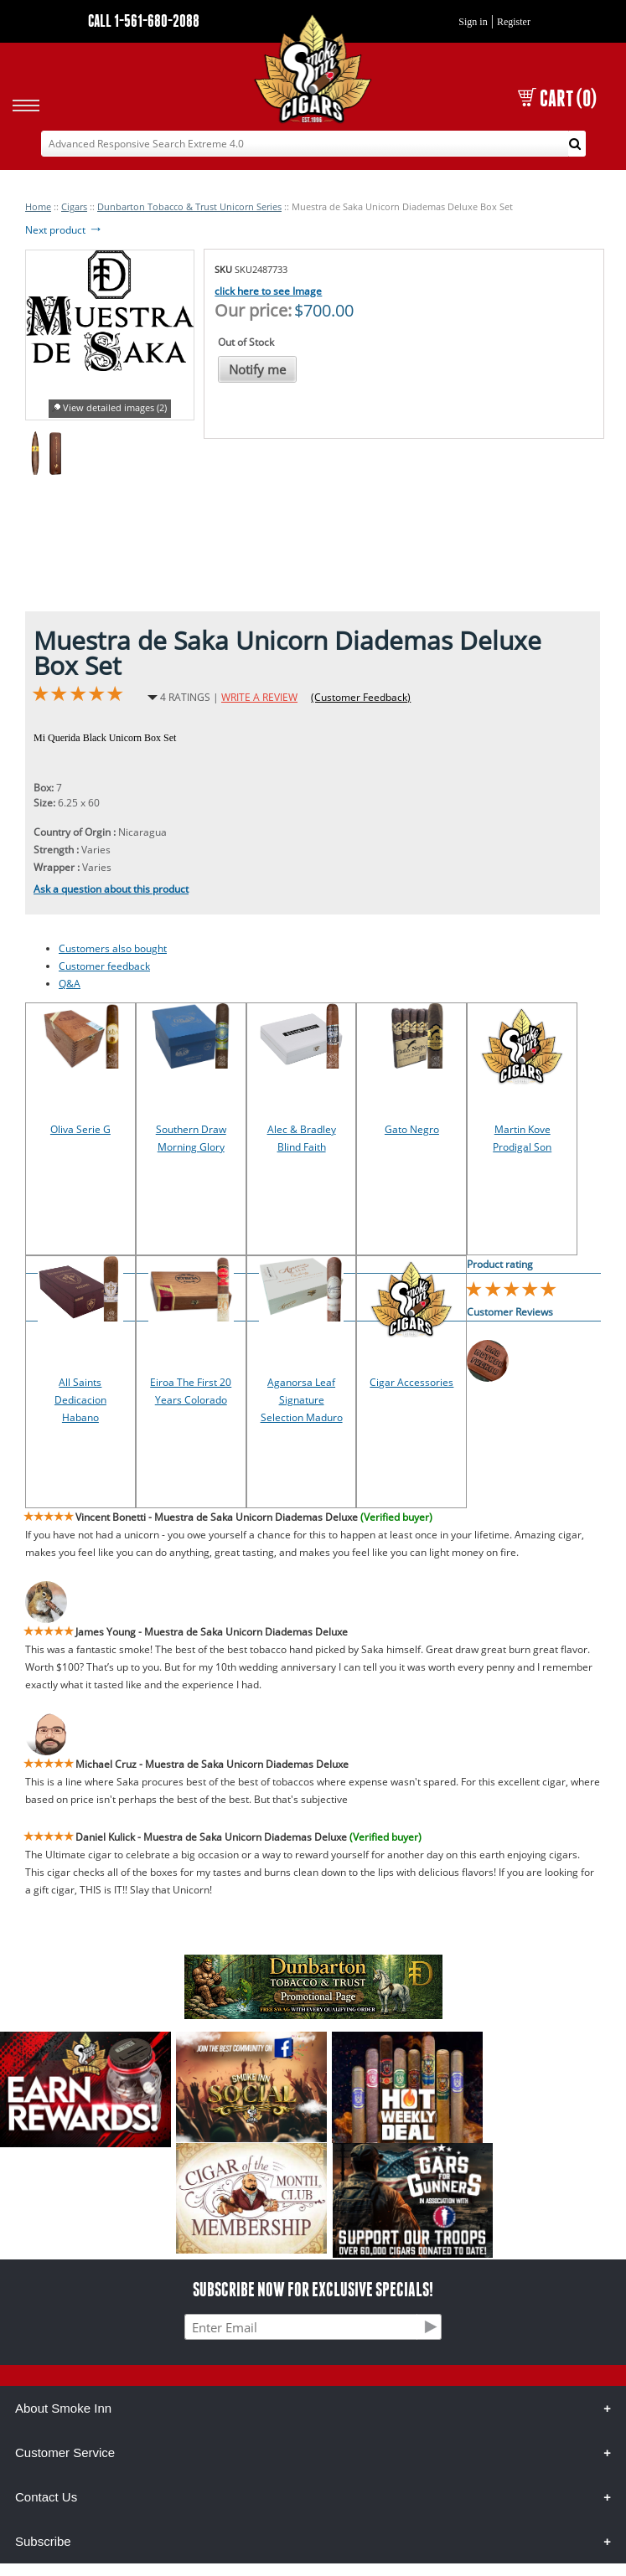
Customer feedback (104, 966)
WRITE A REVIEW (259, 697)
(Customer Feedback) (361, 697)
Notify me (257, 369)
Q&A (69, 983)
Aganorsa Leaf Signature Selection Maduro (302, 1400)
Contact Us (46, 2497)
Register (513, 22)
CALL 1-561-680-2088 (143, 20)
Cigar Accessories (411, 1382)
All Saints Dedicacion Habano (80, 1400)
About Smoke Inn (63, 2408)
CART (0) (557, 98)
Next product (64, 230)
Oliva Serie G (80, 1129)
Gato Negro (412, 1129)
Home (38, 206)
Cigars (74, 206)
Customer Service (65, 2452)
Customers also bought (113, 948)
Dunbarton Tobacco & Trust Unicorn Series (189, 206)
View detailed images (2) (115, 407)
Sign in (472, 22)
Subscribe (43, 2541)
